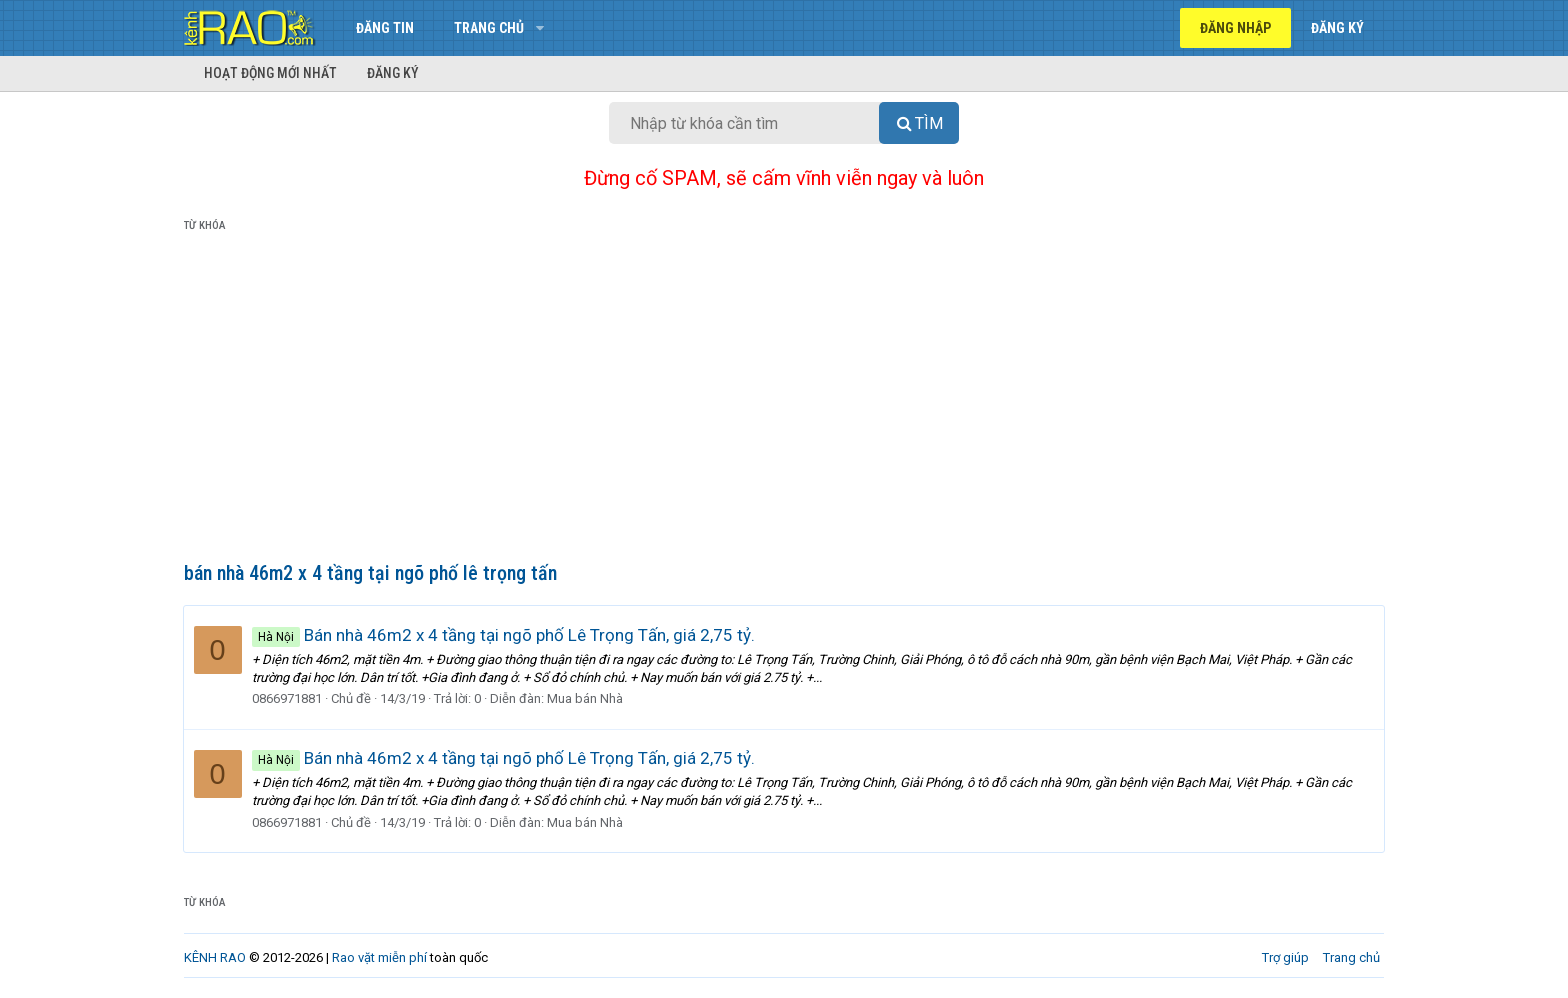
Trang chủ (489, 28)
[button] (539, 28)
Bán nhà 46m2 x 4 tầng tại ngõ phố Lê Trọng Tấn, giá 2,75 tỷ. (504, 635)
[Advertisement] (784, 401)
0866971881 (288, 698)
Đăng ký (393, 73)
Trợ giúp (1285, 957)
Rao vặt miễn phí (379, 957)
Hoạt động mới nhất (270, 73)
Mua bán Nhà (586, 698)
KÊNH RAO (215, 957)
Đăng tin (385, 28)
